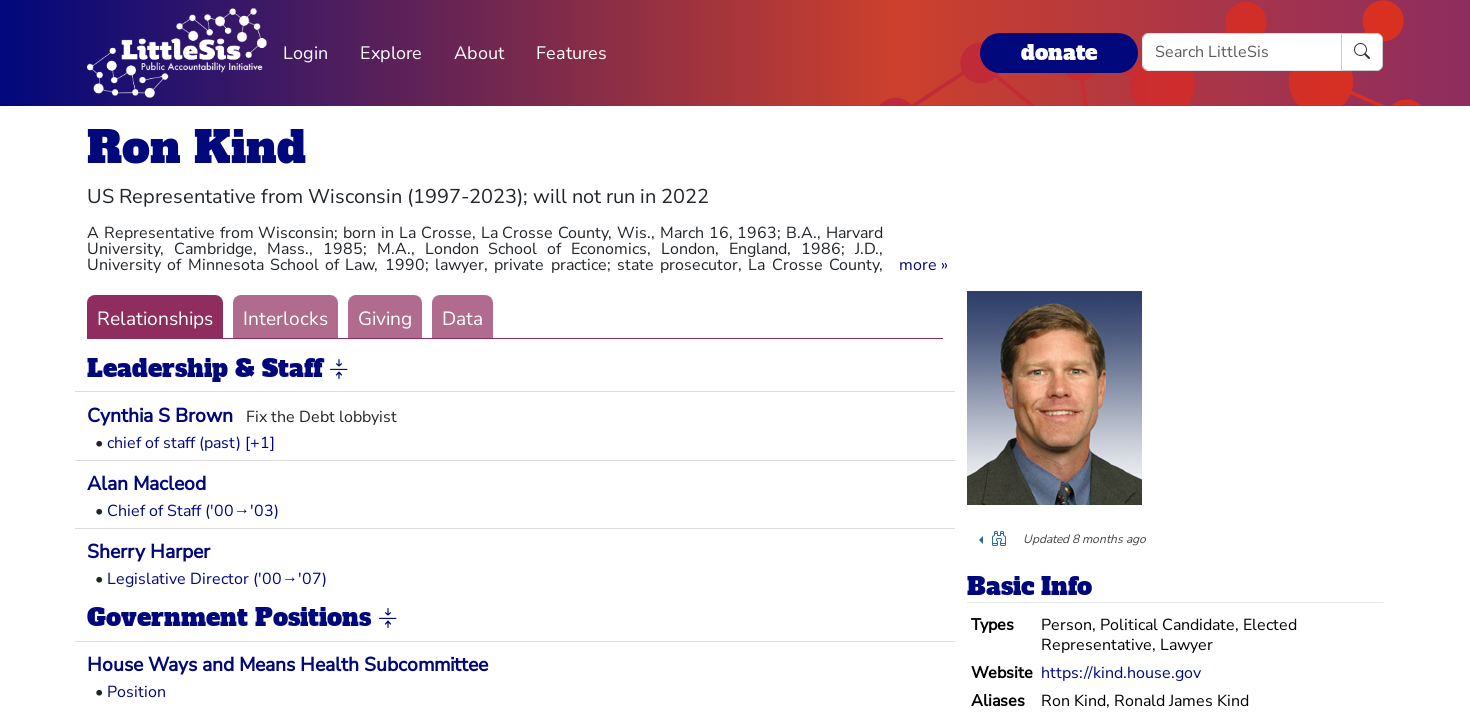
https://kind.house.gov (1121, 673)
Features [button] (571, 53)
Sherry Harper (148, 552)
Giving (385, 319)
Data (462, 319)
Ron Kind (196, 147)
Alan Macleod (146, 484)
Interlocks (285, 319)
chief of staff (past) (174, 443)
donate (1059, 52)
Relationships (155, 319)
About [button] (479, 53)
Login (305, 53)
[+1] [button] (260, 443)
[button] (923, 265)
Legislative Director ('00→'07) (217, 579)
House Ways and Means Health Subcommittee (287, 665)
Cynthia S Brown (160, 416)
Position (136, 692)
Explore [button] (391, 53)
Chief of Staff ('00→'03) (193, 511)
